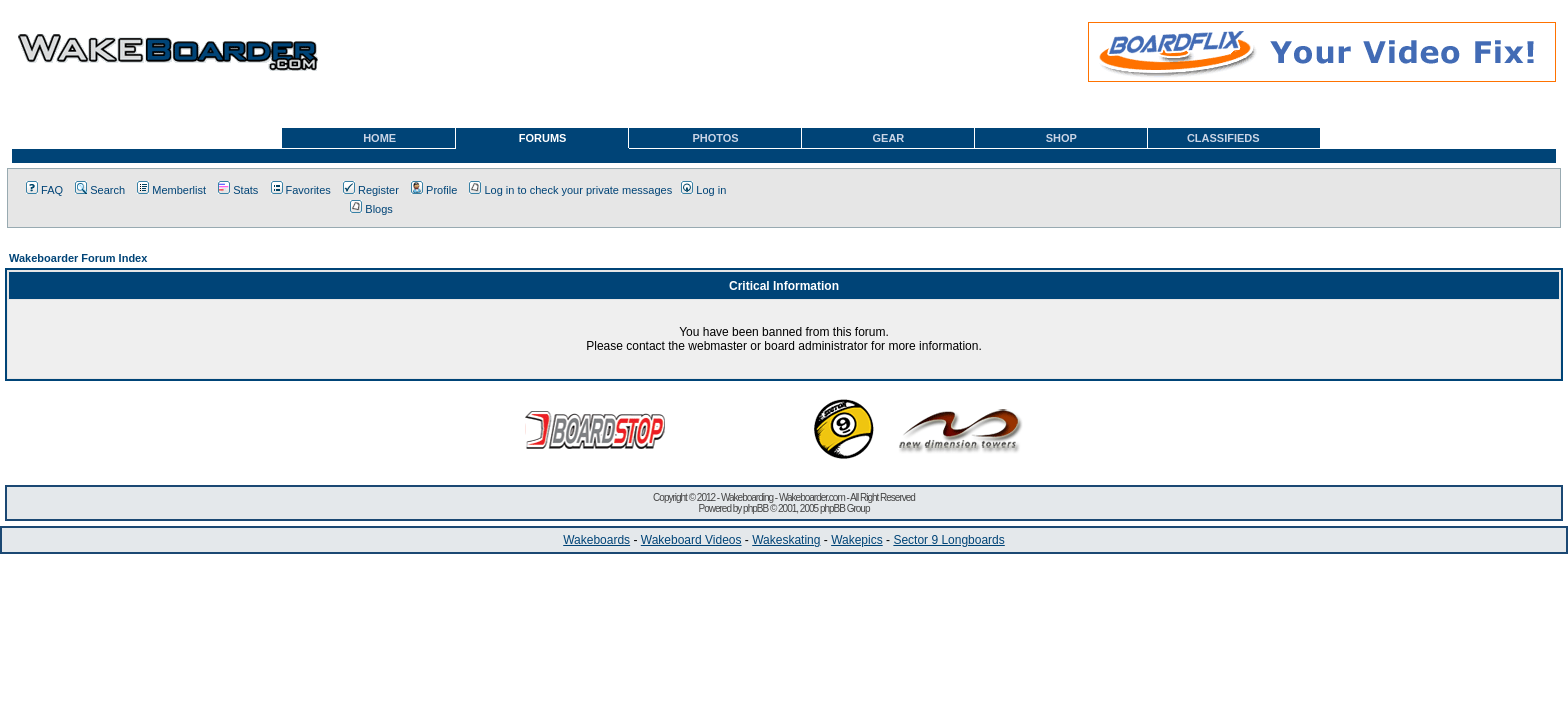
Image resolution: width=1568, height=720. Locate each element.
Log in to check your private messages (570, 190)
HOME (379, 138)
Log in (703, 190)
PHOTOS (715, 138)
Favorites (301, 190)
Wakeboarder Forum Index (78, 258)
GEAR (889, 138)
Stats (238, 190)
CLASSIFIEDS (1223, 138)
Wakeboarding (747, 497)
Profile (434, 190)
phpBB (755, 508)
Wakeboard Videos (691, 540)
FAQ (44, 190)
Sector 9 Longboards (948, 540)
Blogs (371, 209)
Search (100, 190)
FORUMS (543, 138)
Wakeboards (596, 540)
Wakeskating (786, 540)
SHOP (1061, 138)
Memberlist (171, 190)
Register (371, 190)
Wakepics (857, 540)
